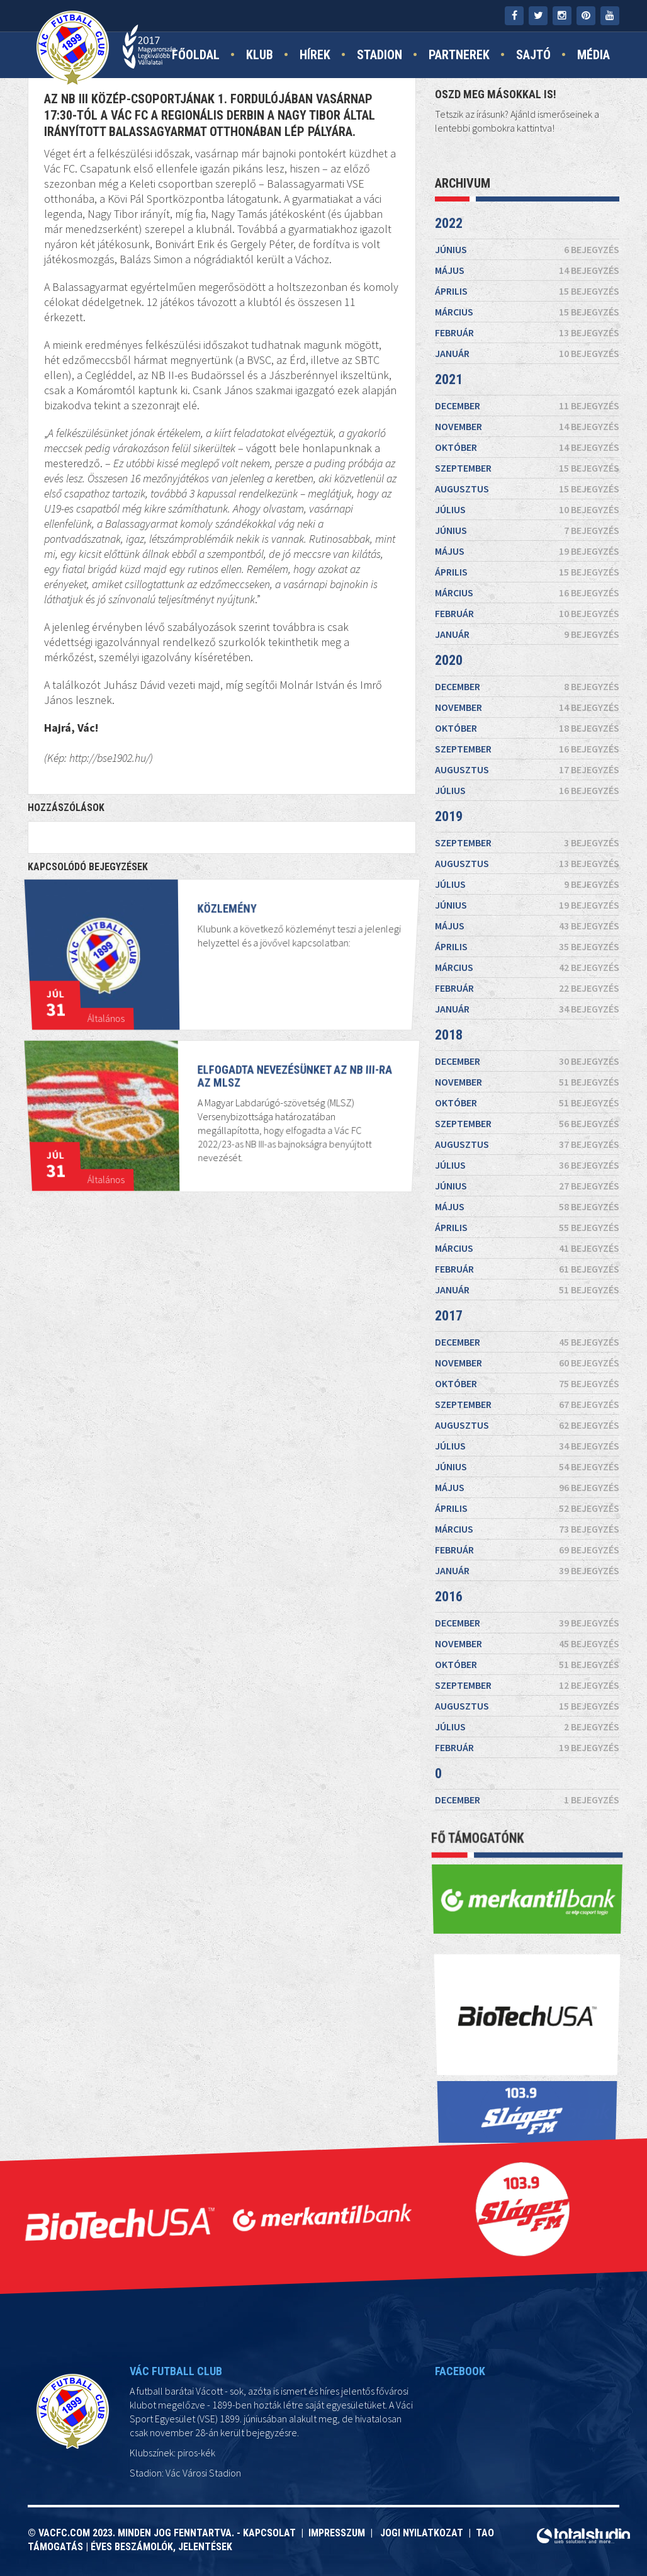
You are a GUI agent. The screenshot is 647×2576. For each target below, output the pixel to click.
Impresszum (339, 2533)
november (527, 426)
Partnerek (459, 54)
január (527, 353)
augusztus (527, 489)
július (527, 509)
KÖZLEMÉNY (226, 939)
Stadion (379, 54)
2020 (449, 660)
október (527, 447)
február (527, 332)
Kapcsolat (272, 2533)
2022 (449, 223)
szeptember (527, 468)
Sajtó (533, 54)
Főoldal (196, 54)
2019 (449, 816)
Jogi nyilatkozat (420, 2533)
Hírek (315, 54)
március (527, 312)
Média (593, 54)
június (527, 249)
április (527, 291)
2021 (449, 379)
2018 (449, 1035)
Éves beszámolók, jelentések (161, 2547)
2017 (449, 1316)
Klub (259, 54)
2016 (449, 1596)
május (527, 270)
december (527, 405)
